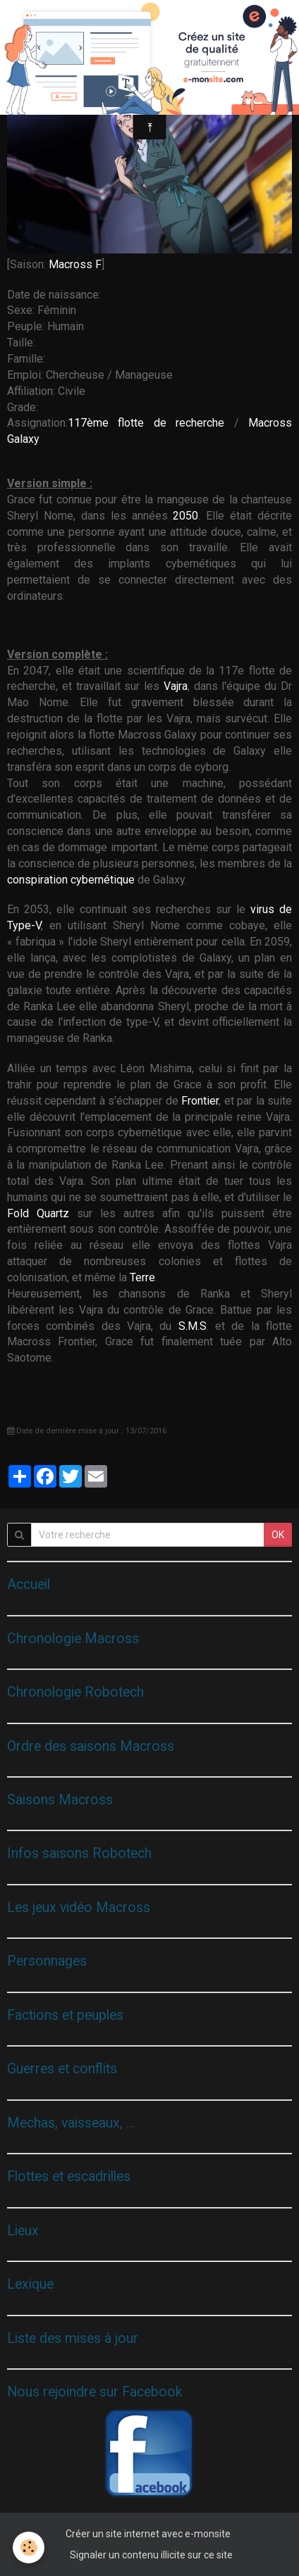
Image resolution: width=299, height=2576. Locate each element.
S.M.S (192, 1326)
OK (277, 1534)
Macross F (75, 264)
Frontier (200, 1100)
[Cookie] (28, 2547)
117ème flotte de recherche (151, 422)
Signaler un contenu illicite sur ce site (151, 2555)
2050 (185, 515)
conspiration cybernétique (71, 879)
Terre (142, 1277)
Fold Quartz (38, 1213)
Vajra (176, 686)
